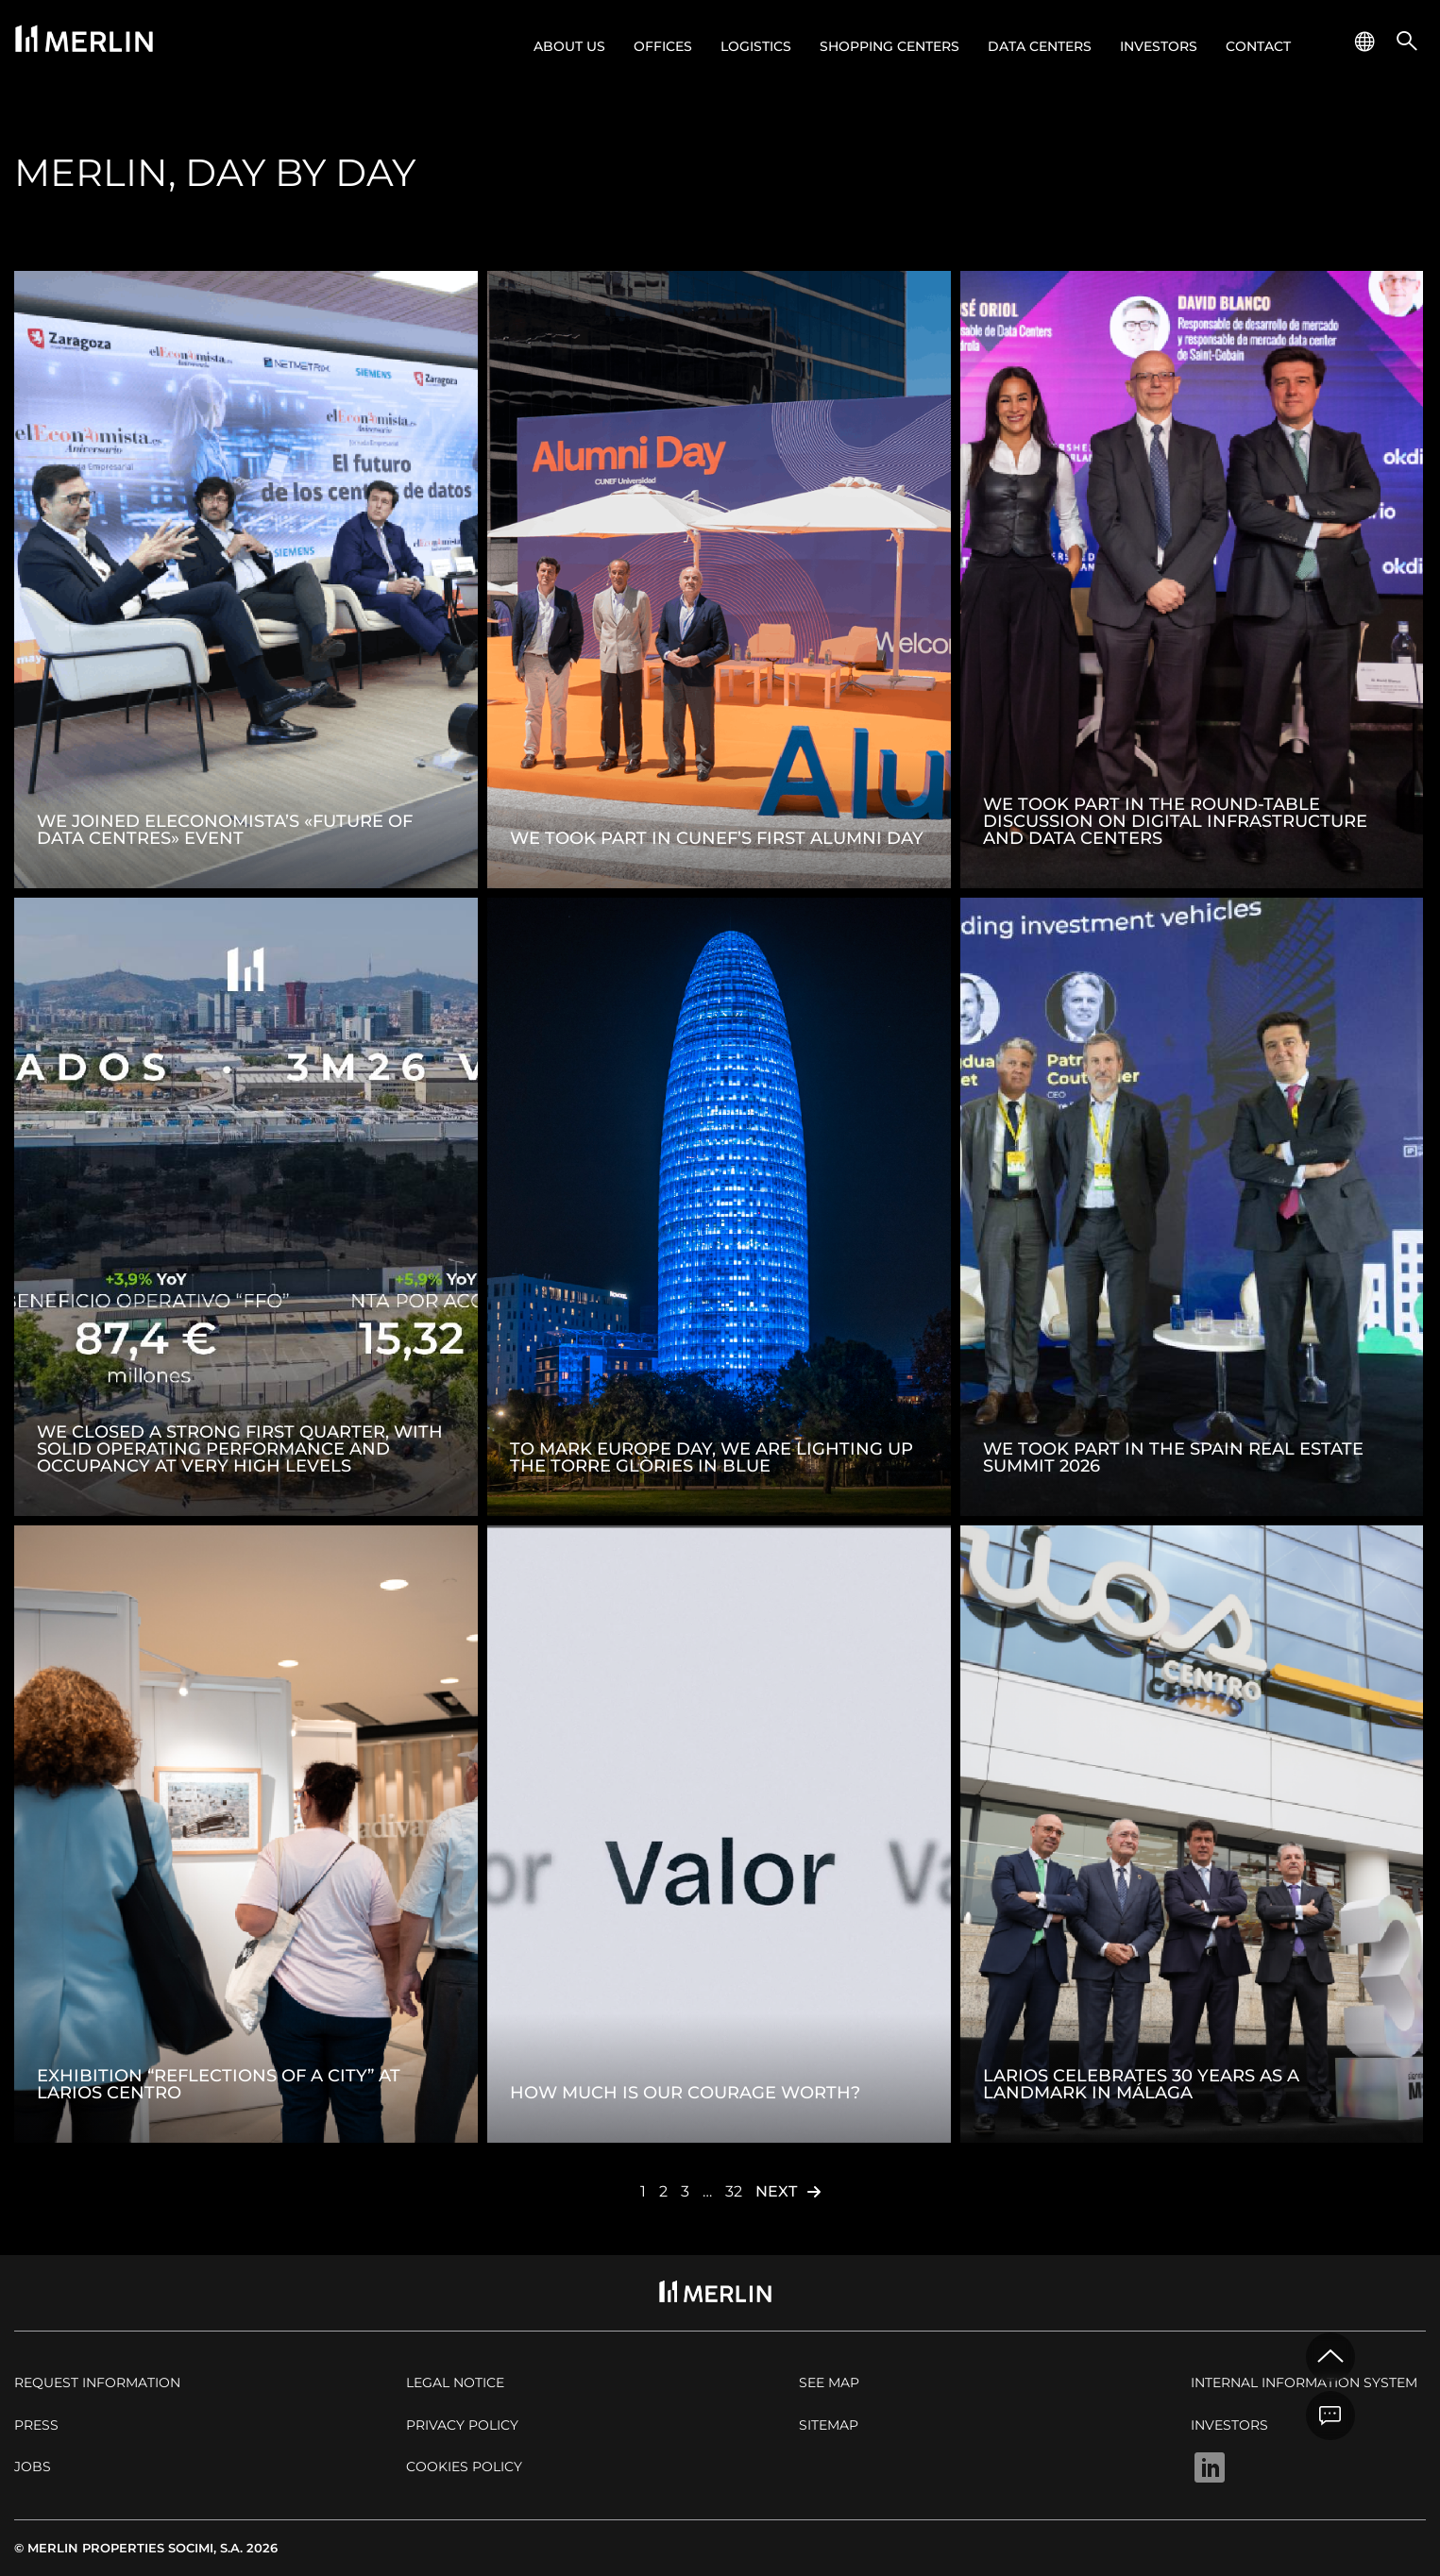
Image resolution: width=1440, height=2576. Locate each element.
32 (733, 2191)
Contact (1258, 46)
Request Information (97, 2382)
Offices (663, 46)
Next (776, 2191)
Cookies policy (464, 2466)
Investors (1158, 46)
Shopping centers (889, 46)
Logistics (755, 46)
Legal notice (455, 2382)
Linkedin (1209, 2467)
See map (829, 2382)
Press (36, 2424)
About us (569, 46)
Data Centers (1040, 46)
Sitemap (828, 2424)
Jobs (32, 2466)
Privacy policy (462, 2424)
